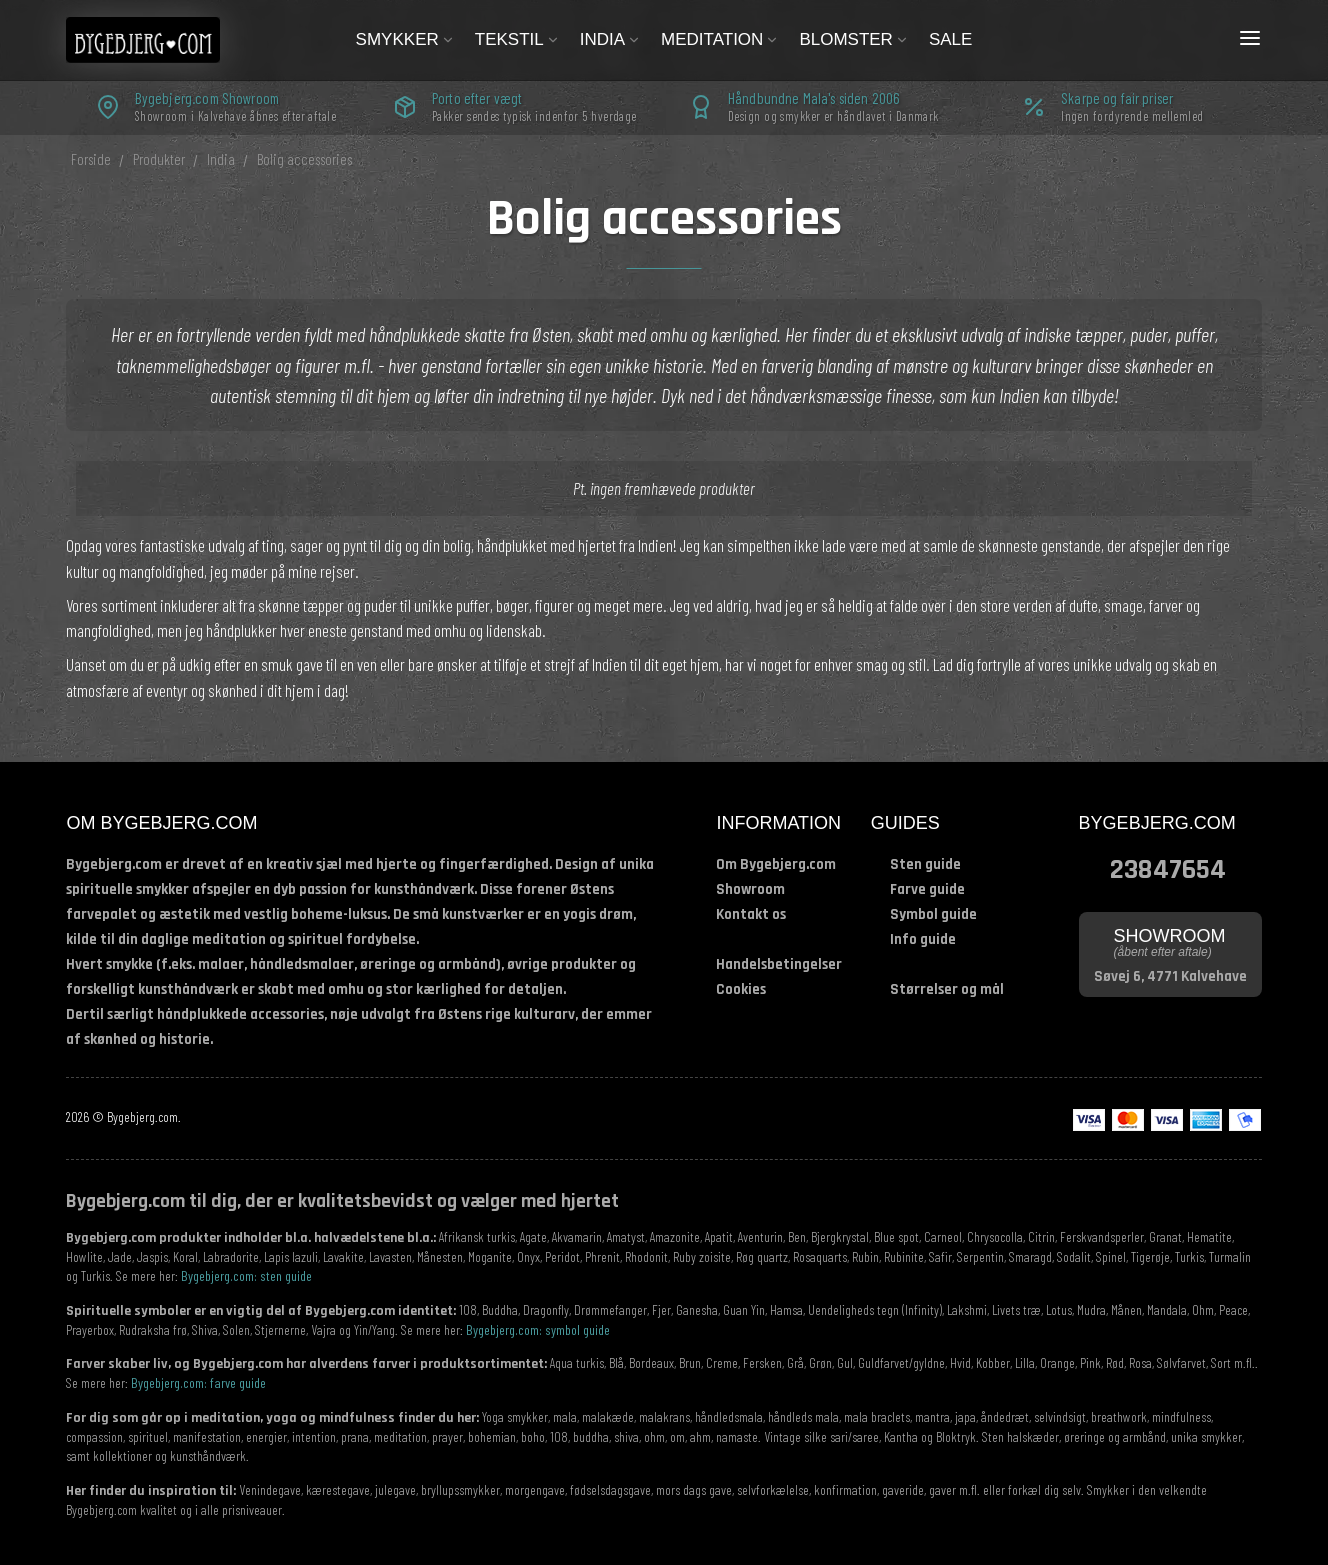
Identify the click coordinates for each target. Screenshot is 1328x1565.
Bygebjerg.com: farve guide (198, 1382)
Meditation (720, 39)
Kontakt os (751, 914)
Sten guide (925, 864)
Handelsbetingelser (779, 964)
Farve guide (927, 889)
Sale (950, 39)
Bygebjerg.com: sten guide (246, 1275)
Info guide (923, 939)
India (610, 39)
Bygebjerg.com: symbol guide (538, 1329)
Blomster (854, 39)
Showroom (750, 889)
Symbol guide (933, 914)
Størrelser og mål (947, 989)
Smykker (405, 39)
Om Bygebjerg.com (776, 864)
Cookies (741, 989)
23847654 (1168, 867)
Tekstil (517, 39)
